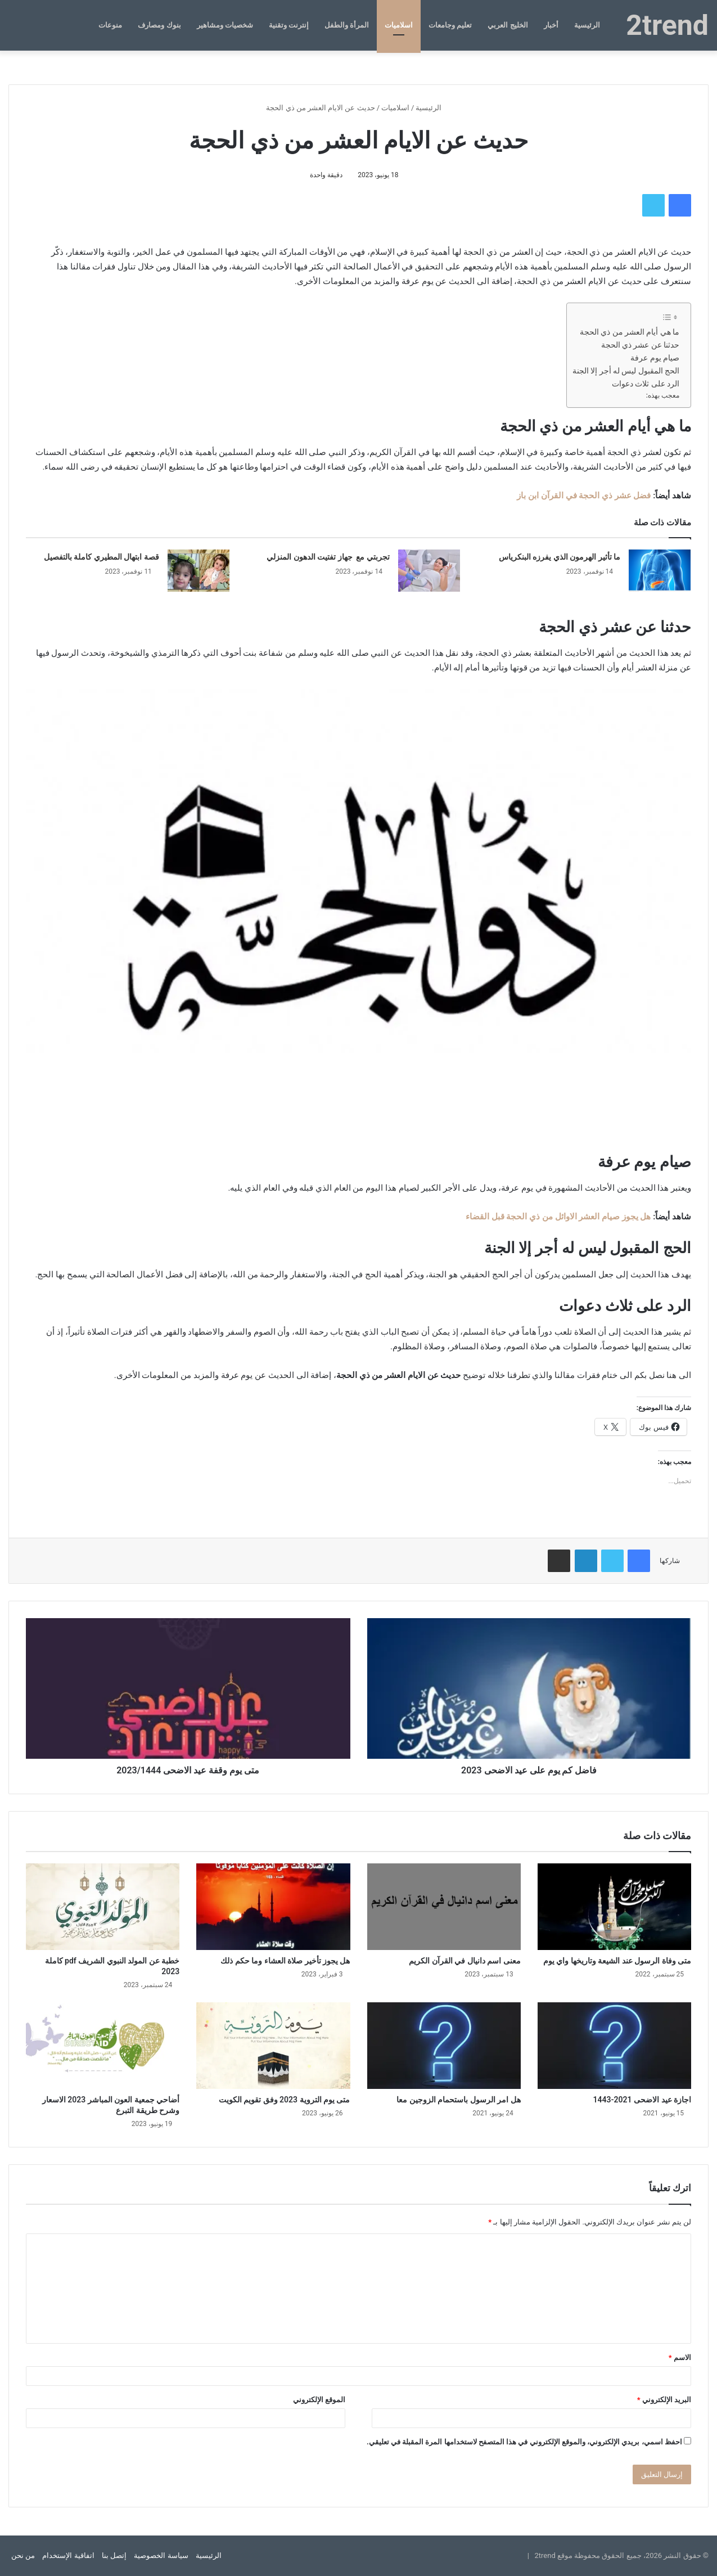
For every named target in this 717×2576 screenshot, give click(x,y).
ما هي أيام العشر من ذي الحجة (629, 331)
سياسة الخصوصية (161, 2555)
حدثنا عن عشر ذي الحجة (640, 344)
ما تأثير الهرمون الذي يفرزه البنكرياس (559, 556)
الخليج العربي (507, 25)
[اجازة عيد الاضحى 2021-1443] (614, 2045)
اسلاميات (399, 25)
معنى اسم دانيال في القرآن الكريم (464, 1960)
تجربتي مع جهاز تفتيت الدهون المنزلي (328, 556)
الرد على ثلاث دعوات (645, 383)
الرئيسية (587, 25)
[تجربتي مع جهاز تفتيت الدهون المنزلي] (429, 571)
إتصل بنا (114, 2555)
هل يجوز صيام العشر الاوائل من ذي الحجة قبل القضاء (558, 1217)
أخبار (551, 25)
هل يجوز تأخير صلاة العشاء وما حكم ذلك (285, 1960)
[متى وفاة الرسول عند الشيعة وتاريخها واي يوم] (614, 1906)
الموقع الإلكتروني (319, 2399)
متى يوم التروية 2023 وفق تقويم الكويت (284, 2099)
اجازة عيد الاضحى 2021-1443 (642, 2099)
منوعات (110, 25)
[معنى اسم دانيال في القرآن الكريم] (444, 1906)
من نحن (23, 2555)
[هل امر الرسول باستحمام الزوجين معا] (444, 2045)
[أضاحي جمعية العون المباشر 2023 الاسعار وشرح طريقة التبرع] (102, 2045)
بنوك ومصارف (159, 25)
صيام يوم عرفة (654, 357)
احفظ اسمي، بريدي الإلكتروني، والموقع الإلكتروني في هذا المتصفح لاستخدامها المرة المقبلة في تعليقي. (524, 2442)
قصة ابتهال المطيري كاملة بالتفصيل (101, 556)
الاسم (680, 2357)
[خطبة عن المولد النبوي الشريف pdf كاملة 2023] (102, 1906)
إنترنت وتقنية (289, 25)
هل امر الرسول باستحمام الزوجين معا (458, 2099)
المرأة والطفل (346, 25)
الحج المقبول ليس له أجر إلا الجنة (625, 370)
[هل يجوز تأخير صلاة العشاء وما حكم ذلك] (273, 1906)
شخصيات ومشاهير (225, 25)
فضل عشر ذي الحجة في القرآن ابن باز (584, 495)
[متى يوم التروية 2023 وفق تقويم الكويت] (273, 2045)
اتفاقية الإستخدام (68, 2555)
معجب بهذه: (662, 395)
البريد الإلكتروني (664, 2399)
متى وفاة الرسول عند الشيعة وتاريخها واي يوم (617, 1960)
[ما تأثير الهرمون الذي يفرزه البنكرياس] (660, 571)
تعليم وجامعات (450, 25)
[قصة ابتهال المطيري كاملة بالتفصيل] (198, 571)
